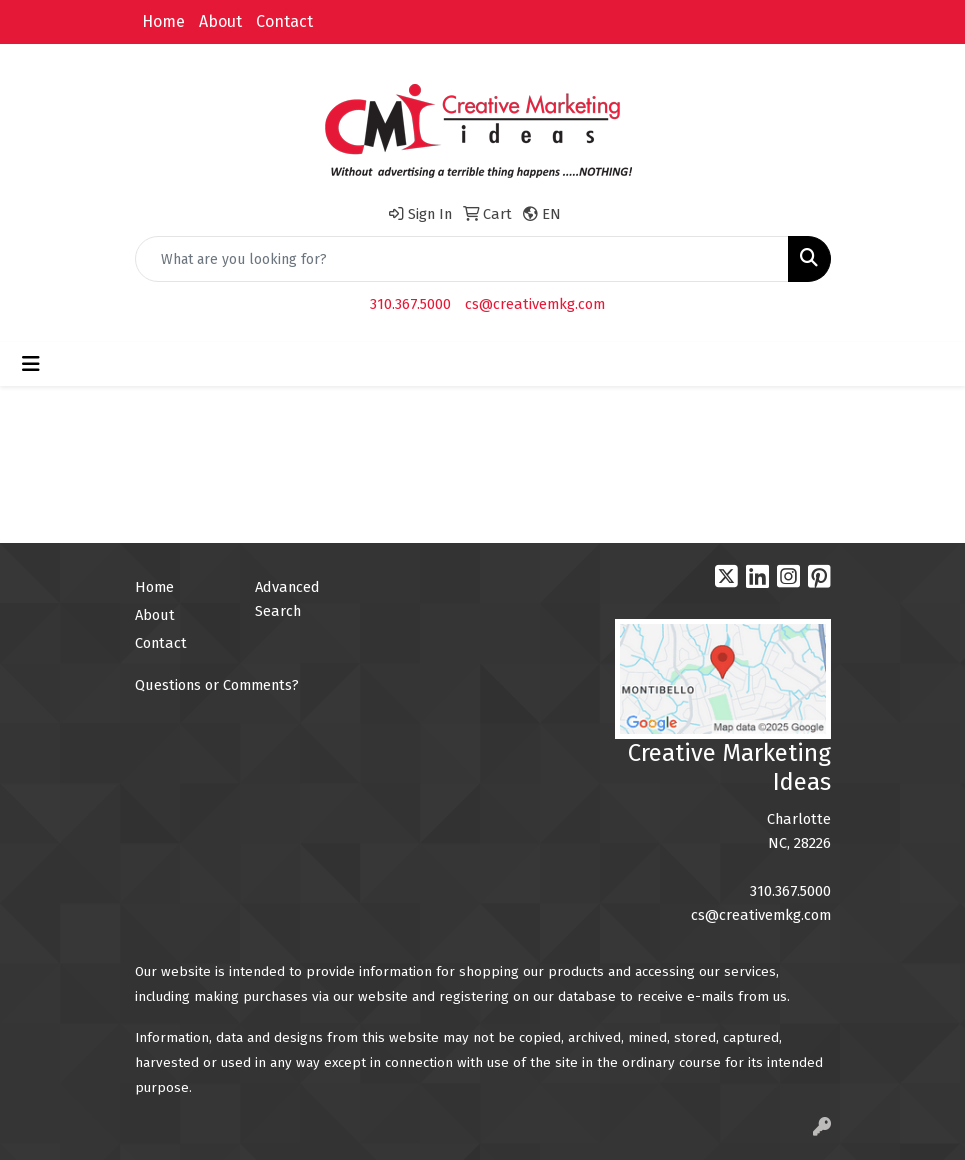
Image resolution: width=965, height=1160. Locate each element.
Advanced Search (287, 599)
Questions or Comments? (217, 685)
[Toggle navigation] (31, 364)
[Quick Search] (462, 259)
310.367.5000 (410, 304)
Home (163, 21)
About (220, 21)
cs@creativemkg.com (535, 304)
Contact (284, 21)
